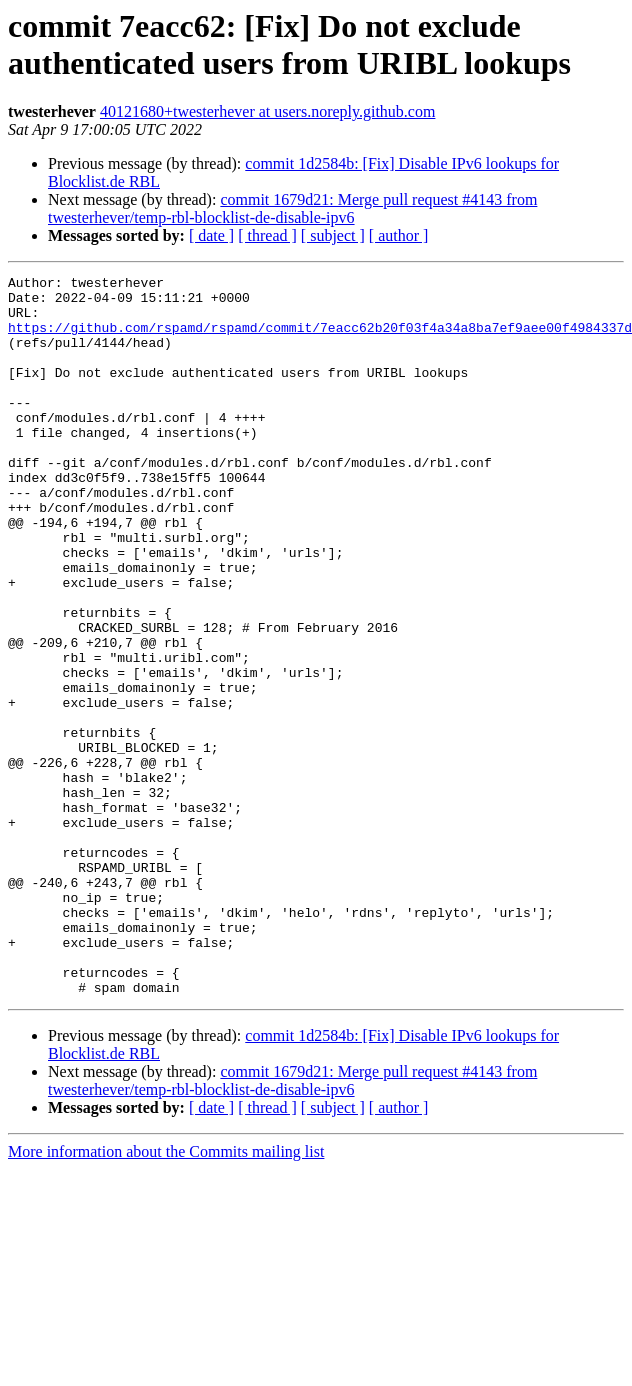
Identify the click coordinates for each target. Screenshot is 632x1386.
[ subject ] (333, 235)
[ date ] (211, 235)
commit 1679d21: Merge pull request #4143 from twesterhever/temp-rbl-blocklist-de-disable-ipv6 (292, 208)
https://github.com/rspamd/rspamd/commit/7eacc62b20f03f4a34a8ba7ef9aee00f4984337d (320, 339)
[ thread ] (267, 235)
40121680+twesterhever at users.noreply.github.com (267, 111)
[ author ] (399, 235)
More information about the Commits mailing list (166, 1295)
